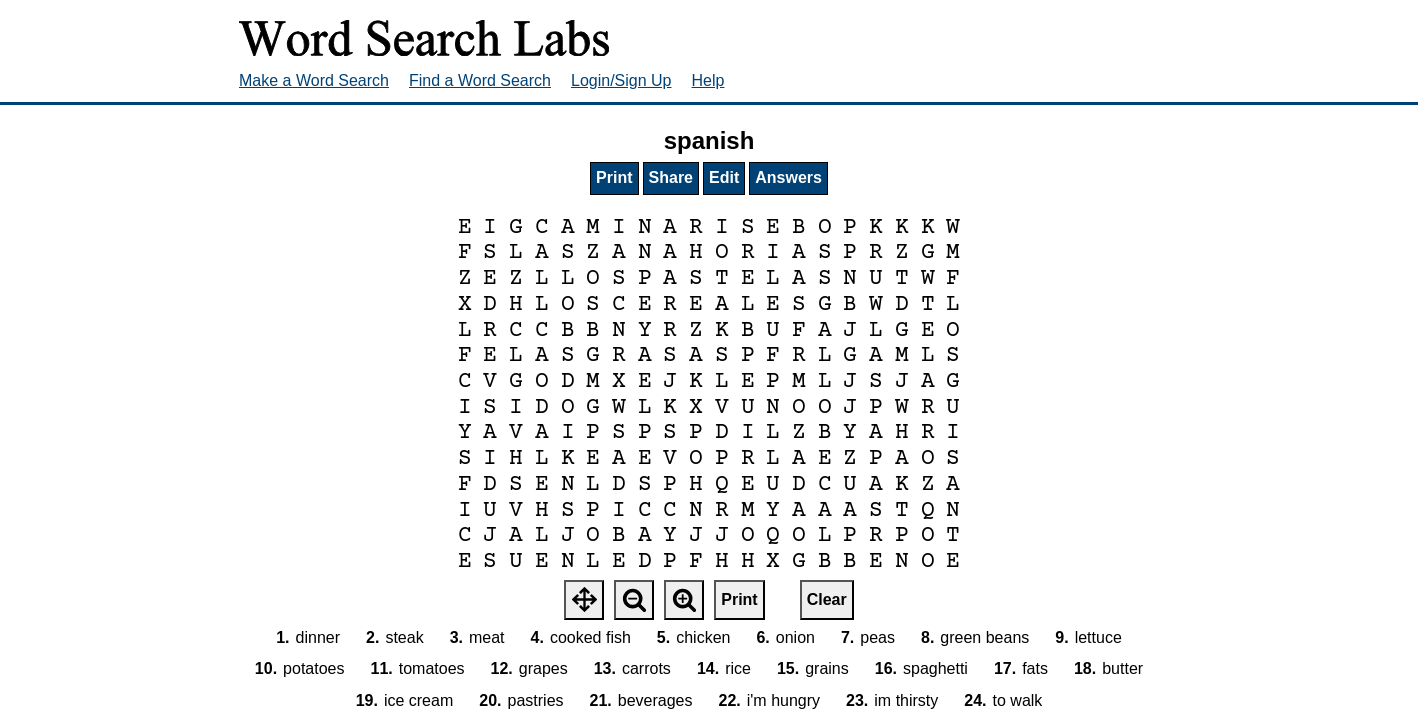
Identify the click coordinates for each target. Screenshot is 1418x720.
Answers (788, 177)
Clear (827, 599)
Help (708, 80)
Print (614, 177)
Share (671, 177)
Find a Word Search (480, 80)
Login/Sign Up (621, 80)
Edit (724, 177)
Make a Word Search (314, 80)
